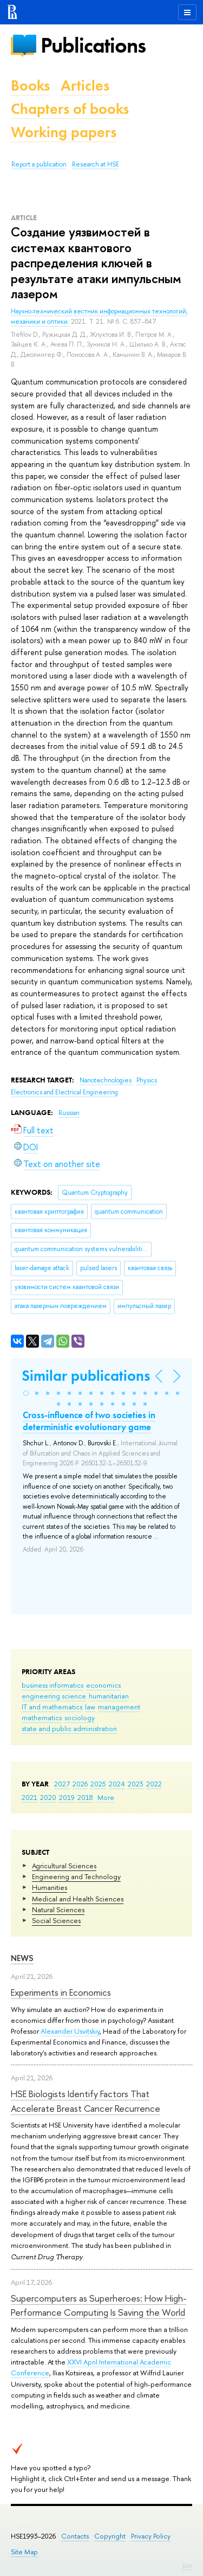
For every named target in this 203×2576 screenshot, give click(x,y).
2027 (62, 1784)
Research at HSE (95, 164)
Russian (69, 1112)
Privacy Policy (151, 2536)
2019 (67, 1797)
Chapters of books (70, 108)
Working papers (63, 132)
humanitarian (109, 1696)
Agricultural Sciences (64, 1865)
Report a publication (39, 164)
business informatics (52, 1685)
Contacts (75, 2536)
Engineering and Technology (76, 1876)
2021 (29, 1797)
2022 (154, 1784)
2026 (80, 1784)
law (90, 1707)
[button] (26, 1393)
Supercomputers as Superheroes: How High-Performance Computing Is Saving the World (99, 2305)
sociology (79, 1717)
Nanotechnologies (106, 1080)
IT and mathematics (52, 1707)
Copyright (110, 2536)
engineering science (54, 1696)
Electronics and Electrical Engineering (64, 1092)
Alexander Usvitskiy (70, 2031)
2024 (117, 1784)
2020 (48, 1797)
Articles (85, 85)
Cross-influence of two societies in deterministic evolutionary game (89, 1421)
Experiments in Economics (61, 1992)
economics (103, 1685)
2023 (135, 1784)
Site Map (24, 2551)
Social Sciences (56, 1920)
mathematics (42, 1717)
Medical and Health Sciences (77, 1899)
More (105, 1797)
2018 (85, 1797)
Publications (93, 45)
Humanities (49, 1887)
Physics (146, 1080)
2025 (98, 1784)
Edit (187, 2565)
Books (30, 85)
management (119, 1707)
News (22, 1958)
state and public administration (69, 1728)
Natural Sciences (58, 1909)
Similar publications (86, 1375)
